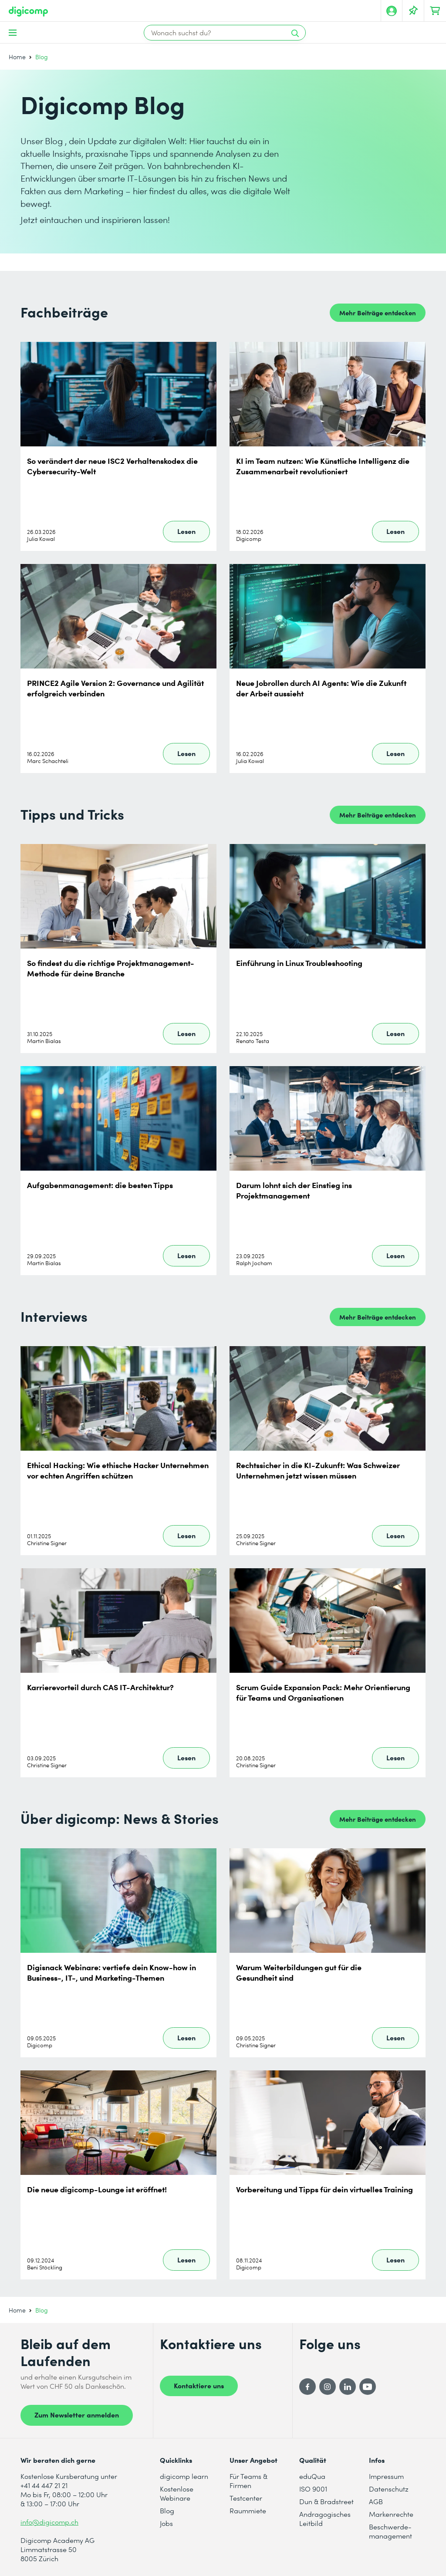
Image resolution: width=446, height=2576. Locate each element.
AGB (376, 2501)
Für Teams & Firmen (248, 2480)
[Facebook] (307, 2386)
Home (17, 57)
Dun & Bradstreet (326, 2501)
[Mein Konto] (391, 11)
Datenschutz (389, 2488)
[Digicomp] (28, 12)
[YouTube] (367, 2386)
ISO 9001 (313, 2488)
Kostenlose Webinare (176, 2493)
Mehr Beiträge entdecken (377, 312)
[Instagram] (327, 2386)
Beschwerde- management (390, 2531)
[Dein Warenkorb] (435, 11)
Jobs (166, 2523)
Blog (167, 2510)
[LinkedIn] (347, 2386)
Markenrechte (391, 2514)
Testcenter (246, 2497)
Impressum (386, 2476)
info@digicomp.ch (49, 2521)
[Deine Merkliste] (413, 11)
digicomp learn (184, 2476)
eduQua (312, 2476)
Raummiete (248, 2510)
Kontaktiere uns (199, 2385)
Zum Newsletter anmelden (76, 2414)
